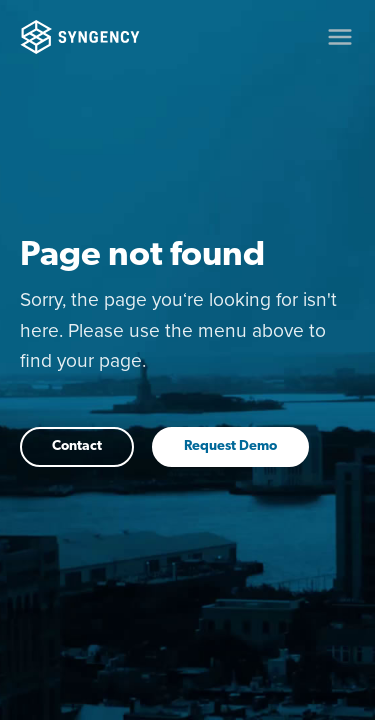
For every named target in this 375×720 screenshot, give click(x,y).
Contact (77, 446)
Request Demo (230, 446)
